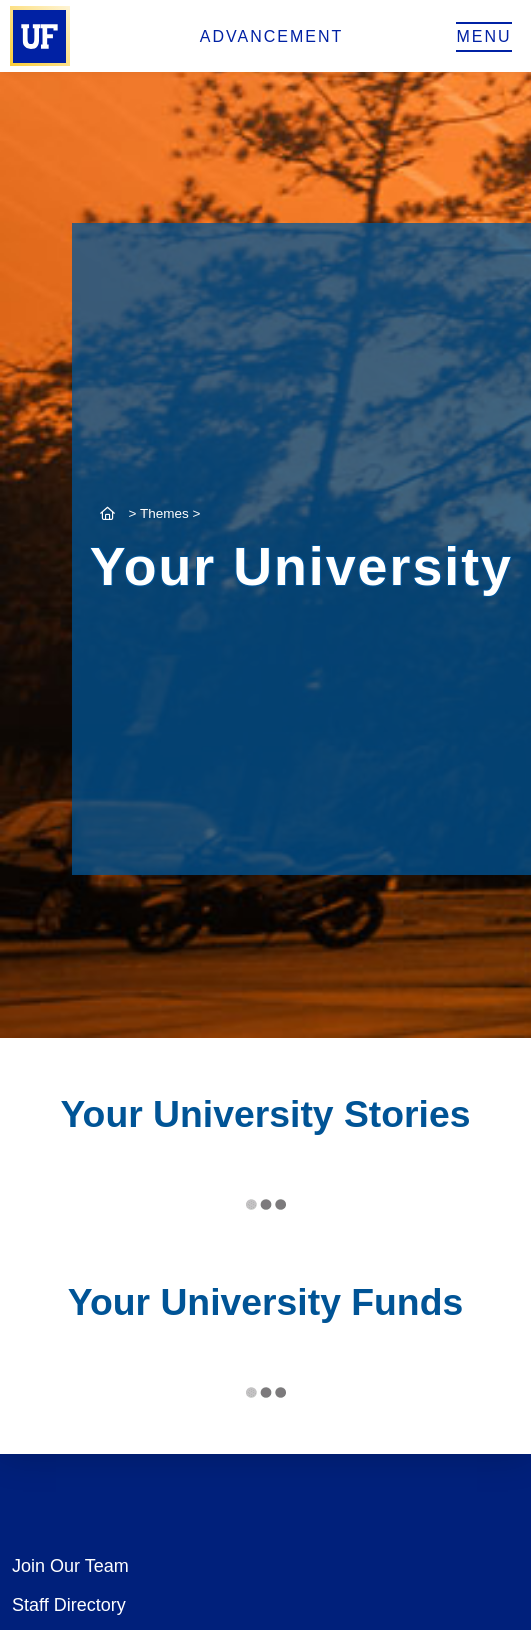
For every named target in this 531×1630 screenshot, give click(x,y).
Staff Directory (69, 1605)
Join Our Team (70, 1566)
